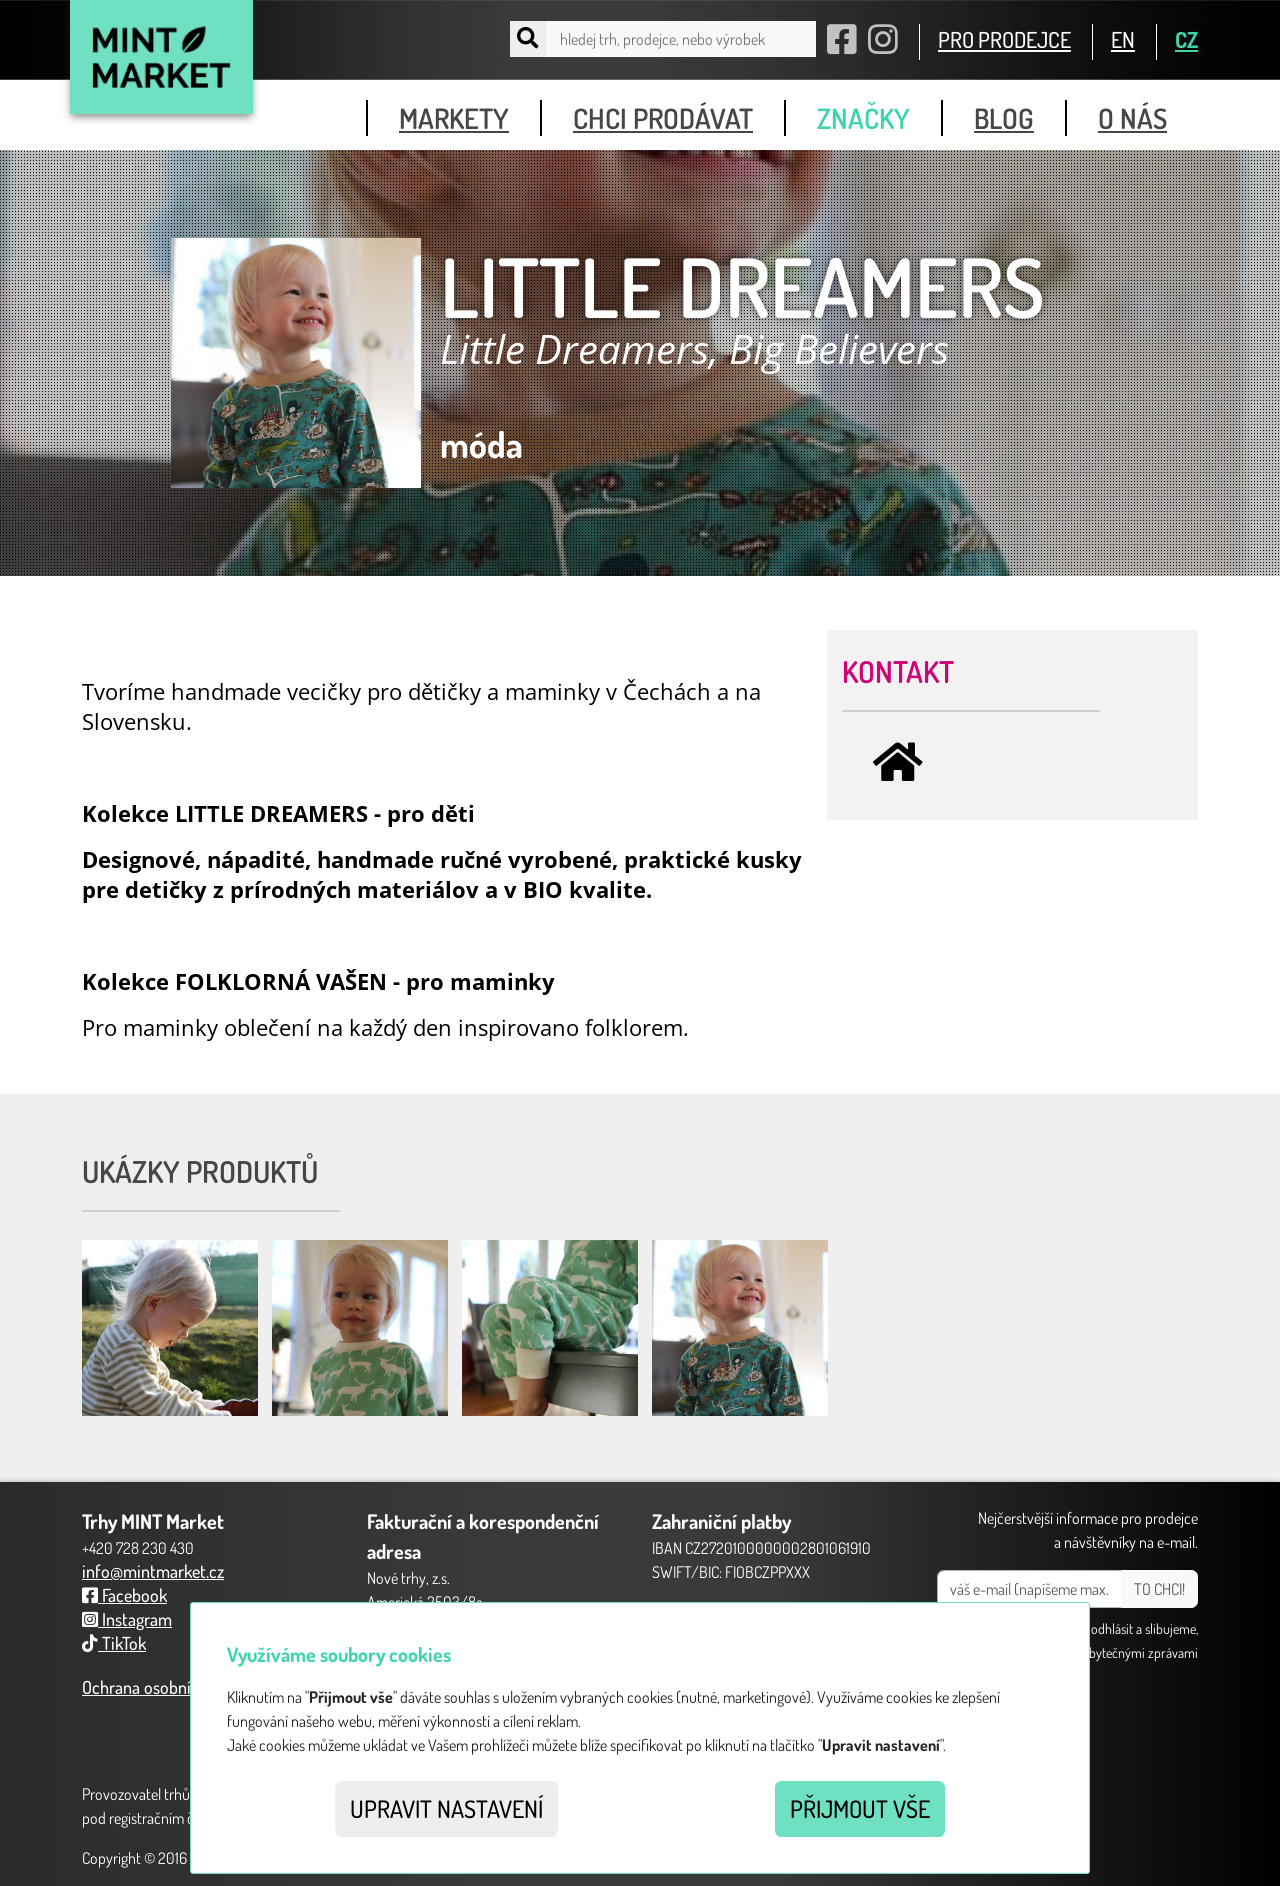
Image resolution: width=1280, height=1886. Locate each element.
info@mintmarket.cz (153, 1571)
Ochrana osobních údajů (166, 1687)
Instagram (127, 1619)
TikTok (114, 1643)
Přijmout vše (860, 1808)
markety (454, 118)
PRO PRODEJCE (1004, 39)
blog (1004, 118)
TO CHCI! (1159, 1589)
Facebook (124, 1595)
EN (1123, 39)
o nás (1132, 118)
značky (863, 118)
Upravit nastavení (446, 1808)
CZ (1186, 39)
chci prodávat (663, 118)
